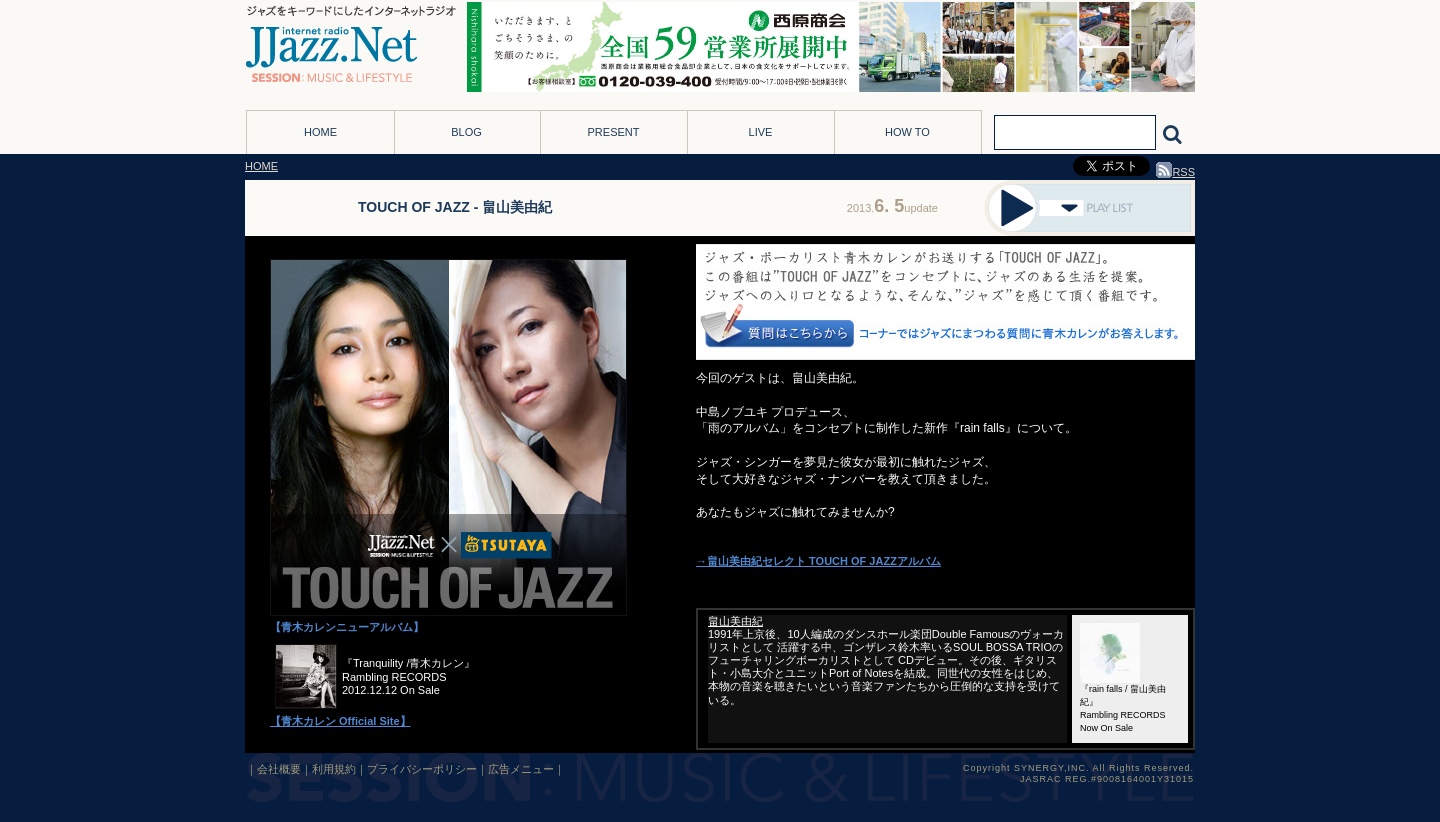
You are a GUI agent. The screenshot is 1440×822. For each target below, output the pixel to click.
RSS (1175, 172)
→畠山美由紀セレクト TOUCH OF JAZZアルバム (818, 561)
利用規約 (334, 769)
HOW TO (907, 132)
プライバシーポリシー (422, 769)
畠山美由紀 (735, 621)
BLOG (466, 132)
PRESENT (614, 132)
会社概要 (279, 769)
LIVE (761, 132)
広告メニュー (521, 769)
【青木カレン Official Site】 (340, 721)
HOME (320, 132)
